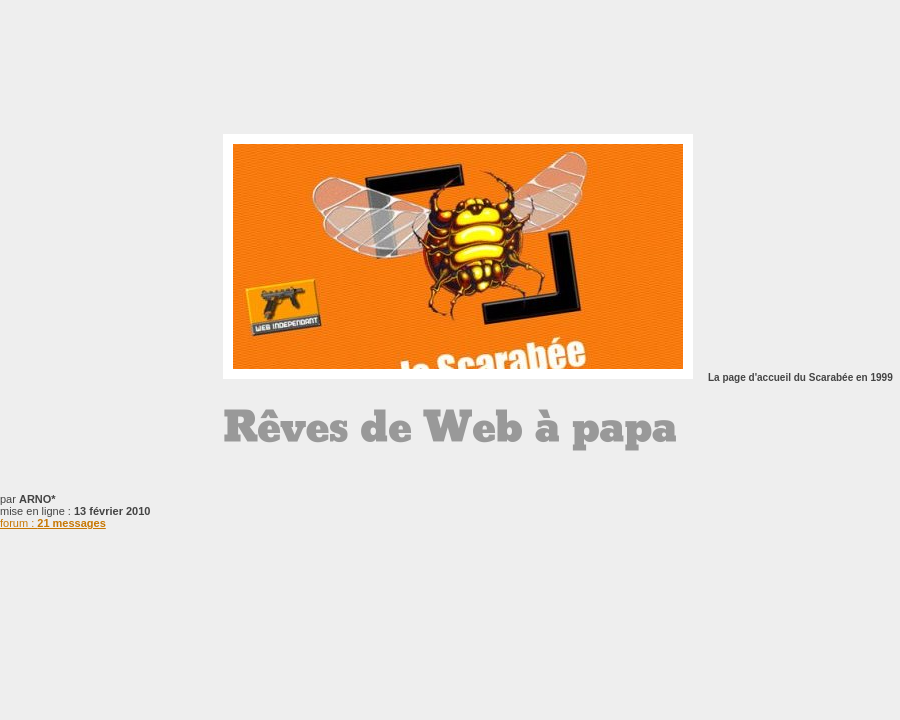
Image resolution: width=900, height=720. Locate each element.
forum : (53, 523)
